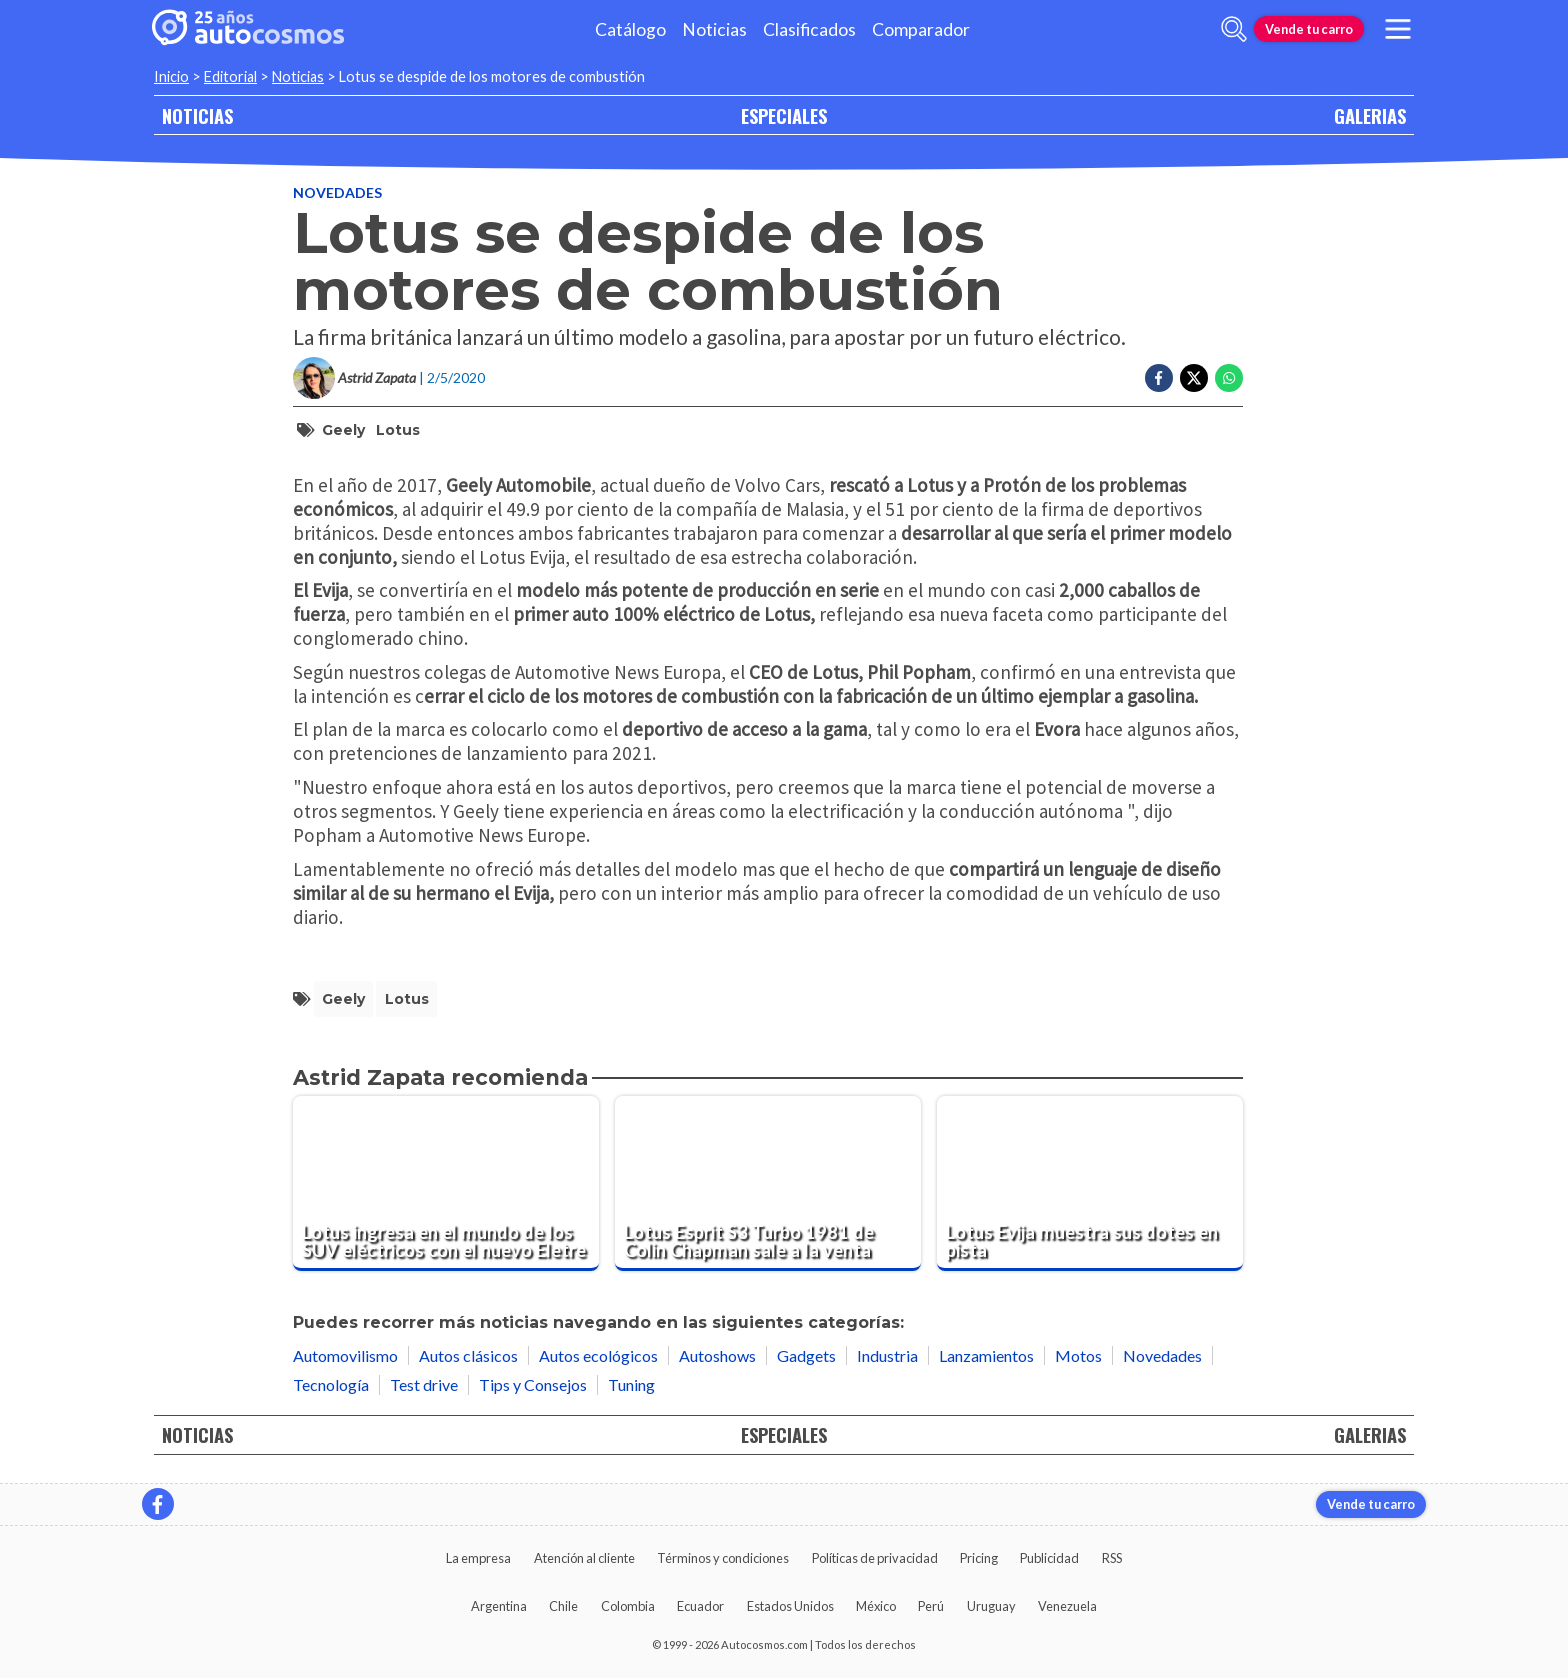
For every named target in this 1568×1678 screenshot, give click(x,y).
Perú (931, 1606)
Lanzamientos (986, 1355)
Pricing (979, 1558)
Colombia (628, 1606)
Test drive (424, 1384)
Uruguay (991, 1606)
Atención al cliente (584, 1558)
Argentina (499, 1606)
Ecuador (700, 1606)
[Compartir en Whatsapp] (1229, 378)
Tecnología (331, 1384)
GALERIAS (1370, 115)
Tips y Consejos (533, 1384)
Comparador (921, 29)
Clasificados (809, 29)
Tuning (631, 1384)
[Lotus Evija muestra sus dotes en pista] (1090, 1183)
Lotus (398, 430)
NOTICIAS (197, 115)
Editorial (230, 76)
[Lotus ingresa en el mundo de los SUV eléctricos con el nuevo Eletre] (446, 1183)
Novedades (337, 192)
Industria (887, 1355)
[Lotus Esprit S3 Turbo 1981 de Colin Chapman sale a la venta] (768, 1183)
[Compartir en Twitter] (1194, 378)
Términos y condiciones (723, 1558)
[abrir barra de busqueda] (1234, 29)
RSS (1112, 1558)
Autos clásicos (468, 1355)
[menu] (1398, 29)
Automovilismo (345, 1355)
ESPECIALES (784, 115)
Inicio (171, 76)
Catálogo (630, 29)
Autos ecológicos (598, 1355)
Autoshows (717, 1355)
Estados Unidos (790, 1606)
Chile (563, 1606)
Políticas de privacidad (875, 1558)
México (876, 1606)
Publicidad (1049, 1558)
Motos (1078, 1355)
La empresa (478, 1558)
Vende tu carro (1309, 29)
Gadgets (806, 1355)
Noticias (714, 29)
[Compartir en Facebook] (1159, 378)
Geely (343, 430)
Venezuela (1067, 1606)
